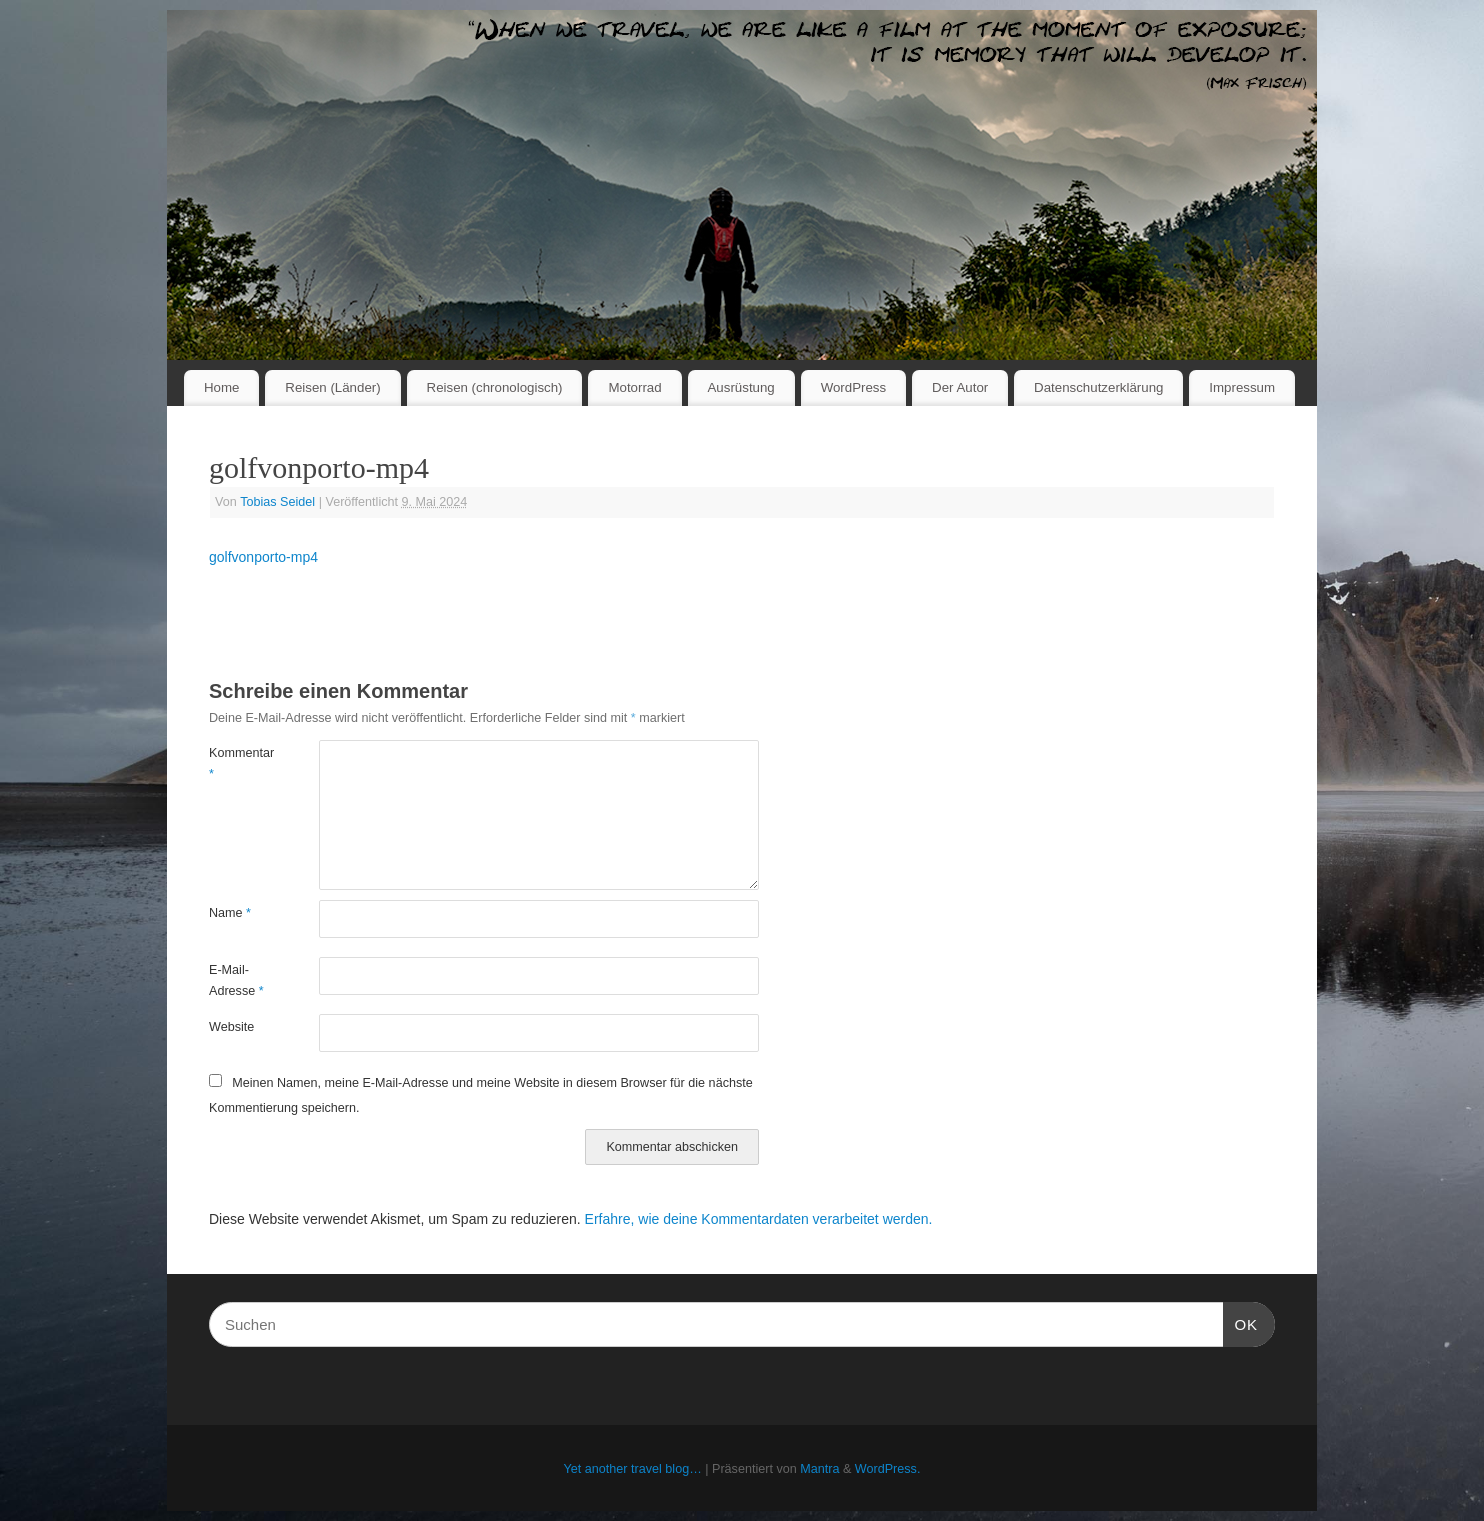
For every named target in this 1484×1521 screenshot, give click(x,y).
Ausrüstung (741, 387)
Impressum (1242, 387)
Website (231, 1027)
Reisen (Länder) (332, 387)
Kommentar (236, 763)
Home (221, 387)
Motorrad (634, 387)
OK (1241, 1322)
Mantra (819, 1469)
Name (230, 913)
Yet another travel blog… (633, 1469)
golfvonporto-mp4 (263, 557)
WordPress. (888, 1469)
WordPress (854, 387)
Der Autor (960, 387)
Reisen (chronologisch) (495, 387)
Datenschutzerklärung (1098, 387)
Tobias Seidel (277, 502)
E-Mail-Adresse (236, 980)
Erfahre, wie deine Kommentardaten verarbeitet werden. (759, 1219)
